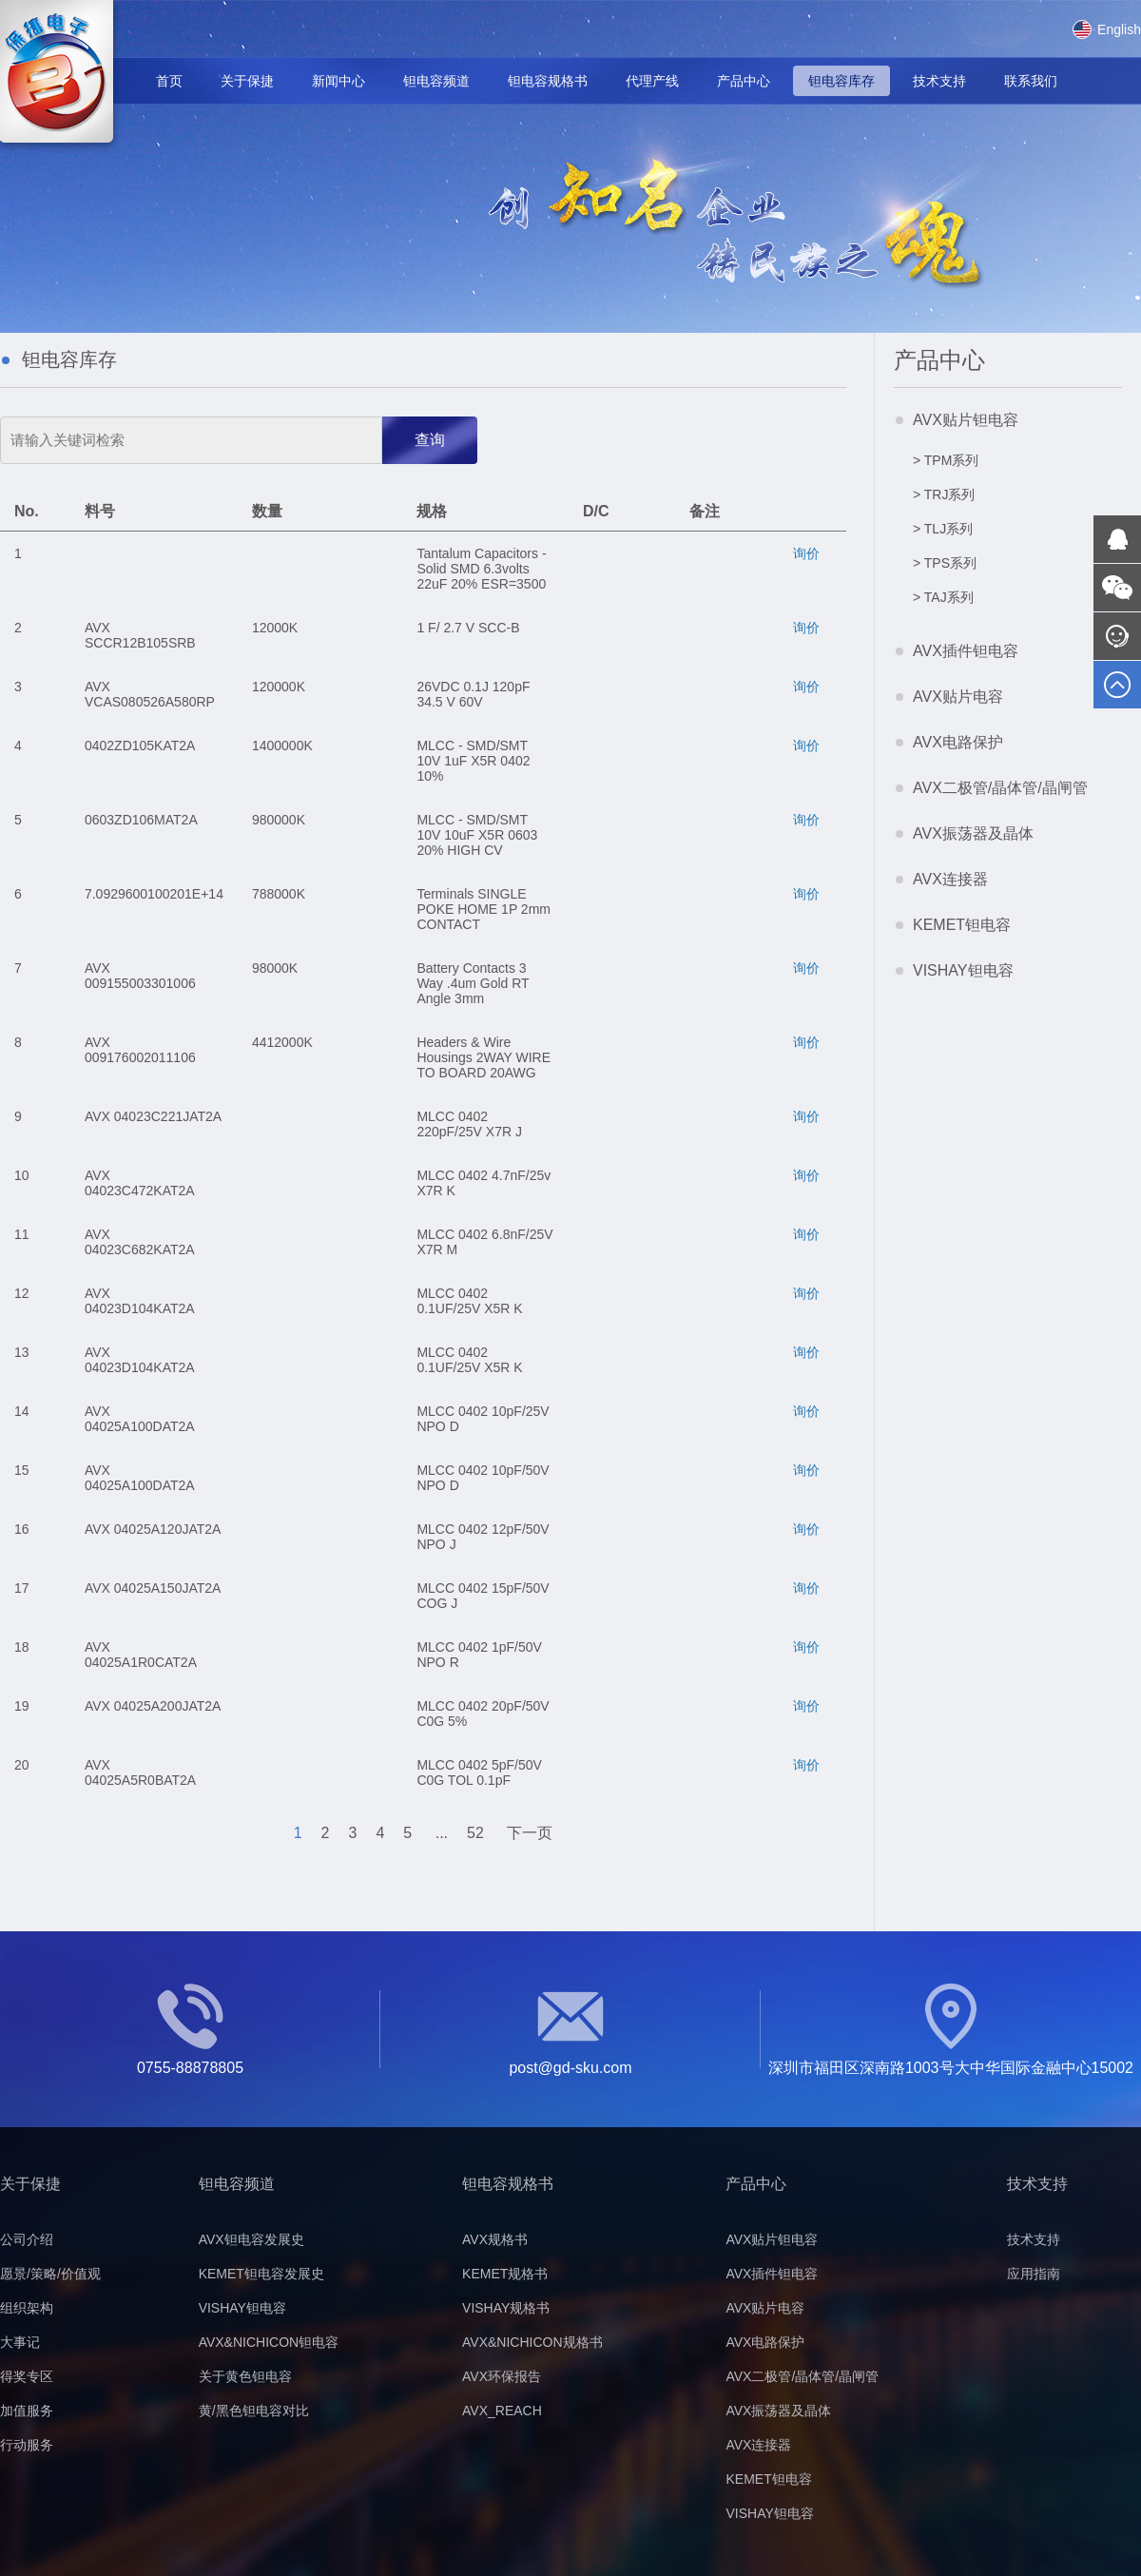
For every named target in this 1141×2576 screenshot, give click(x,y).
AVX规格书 (495, 2239)
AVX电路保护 (958, 742)
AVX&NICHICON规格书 (532, 2342)
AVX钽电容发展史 (251, 2239)
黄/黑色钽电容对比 (254, 2410)
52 (475, 1833)
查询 (430, 440)
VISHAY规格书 (506, 2307)
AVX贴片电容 (958, 696)
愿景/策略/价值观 (50, 2273)
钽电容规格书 (548, 80)
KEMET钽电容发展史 (261, 2273)
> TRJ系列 (944, 494)
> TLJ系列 (943, 528)
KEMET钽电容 (962, 925)
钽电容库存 (841, 80)
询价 (806, 553)
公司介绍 (26, 2239)
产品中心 (743, 80)
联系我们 (1030, 80)
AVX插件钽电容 (965, 651)
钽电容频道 (436, 80)
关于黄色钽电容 (245, 2376)
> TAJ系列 (943, 597)
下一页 (529, 1833)
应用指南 (1033, 2273)
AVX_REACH (502, 2410)
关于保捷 (247, 80)
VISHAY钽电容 (963, 970)
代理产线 (652, 80)
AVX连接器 (950, 879)
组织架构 (26, 2307)
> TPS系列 (945, 563)
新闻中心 (338, 80)
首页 (169, 80)
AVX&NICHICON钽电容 (269, 2342)
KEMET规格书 (505, 2273)
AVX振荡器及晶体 (973, 833)
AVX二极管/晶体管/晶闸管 (1000, 788)
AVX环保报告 (501, 2376)
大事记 (20, 2342)
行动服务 (26, 2444)
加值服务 (26, 2410)
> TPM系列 (945, 460)
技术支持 (939, 80)
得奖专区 (26, 2376)
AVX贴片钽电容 (965, 420)
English (1107, 29)
